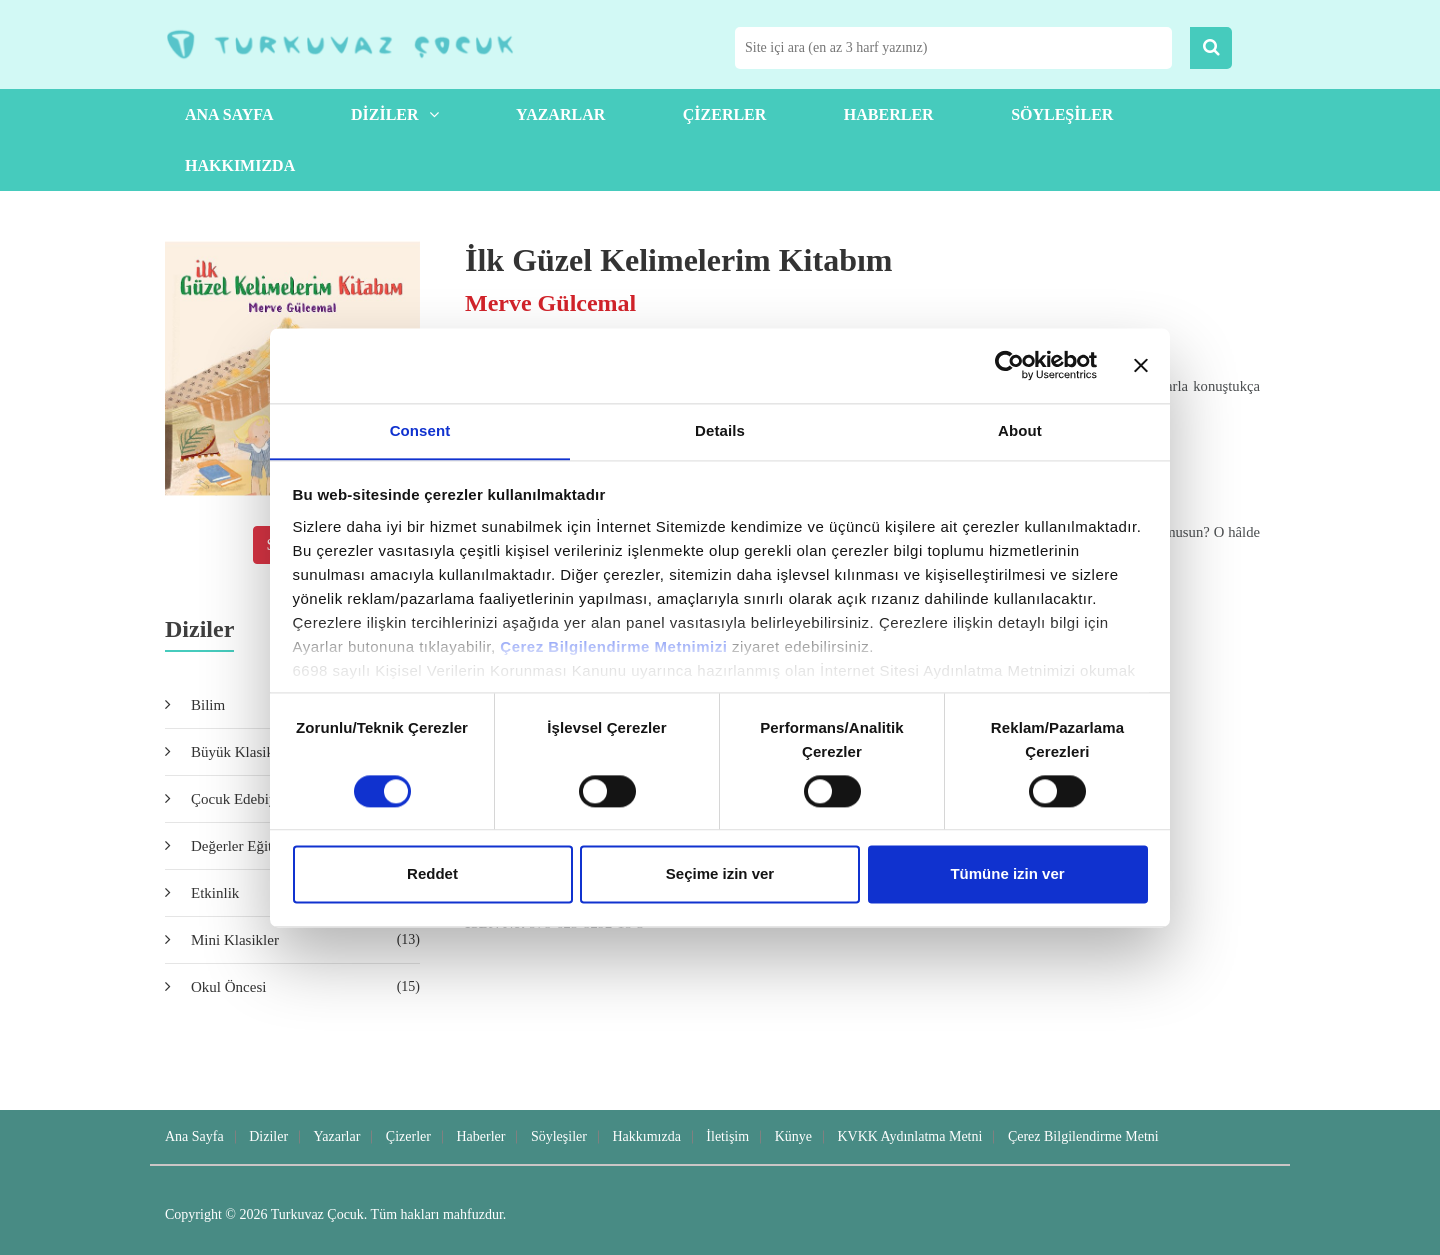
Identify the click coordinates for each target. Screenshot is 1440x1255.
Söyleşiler (1062, 114)
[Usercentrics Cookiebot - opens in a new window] (1009, 365)
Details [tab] (720, 429)
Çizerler (725, 114)
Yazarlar (560, 114)
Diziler (395, 114)
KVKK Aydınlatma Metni (909, 1136)
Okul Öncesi (305, 987)
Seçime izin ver (720, 874)
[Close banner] (1141, 365)
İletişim (727, 1136)
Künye (793, 1136)
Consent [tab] (420, 429)
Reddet (432, 874)
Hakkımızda (240, 165)
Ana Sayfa (229, 114)
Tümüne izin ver (1007, 874)
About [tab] (1020, 429)
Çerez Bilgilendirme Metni (1083, 1136)
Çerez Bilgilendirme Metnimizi (613, 646)
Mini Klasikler (305, 940)
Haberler (889, 114)
